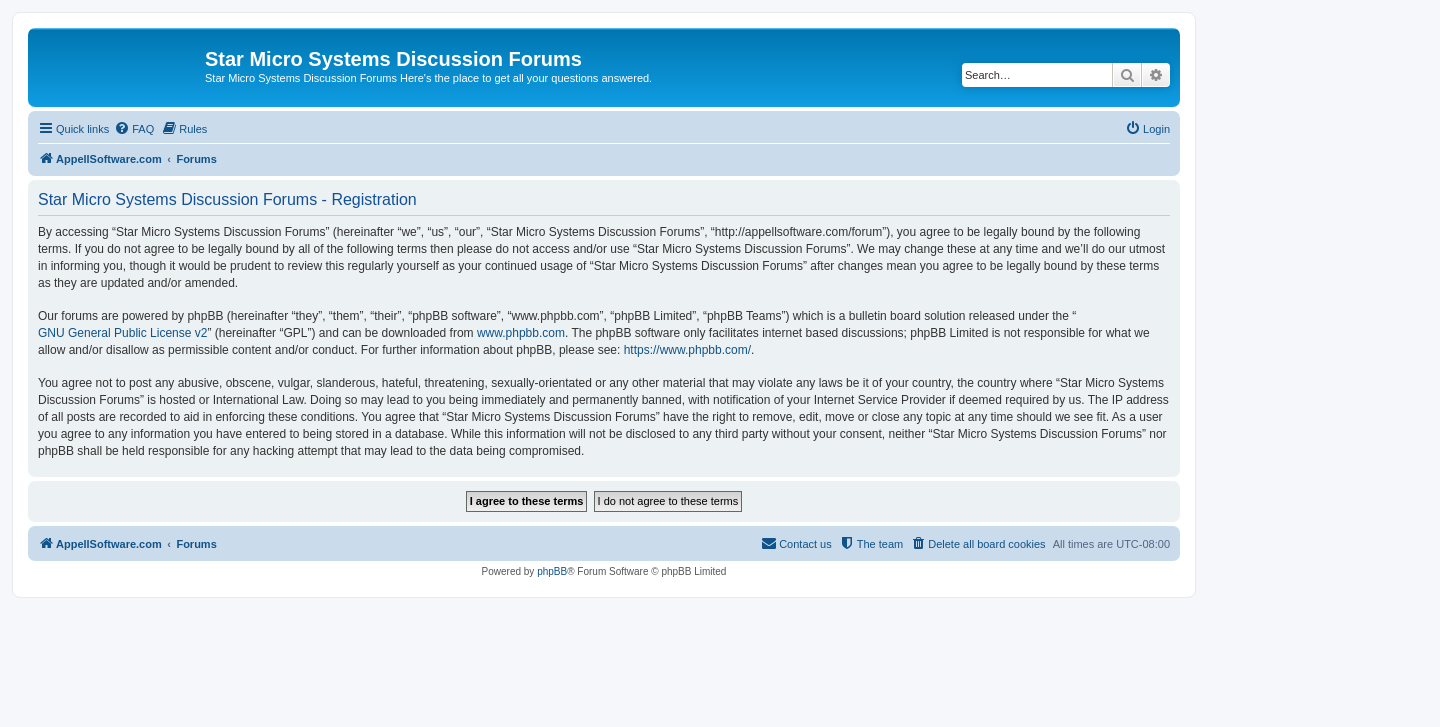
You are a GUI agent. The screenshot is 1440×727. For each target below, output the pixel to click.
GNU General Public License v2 (122, 333)
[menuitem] (134, 129)
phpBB (552, 571)
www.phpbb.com (521, 333)
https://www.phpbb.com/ (687, 350)
